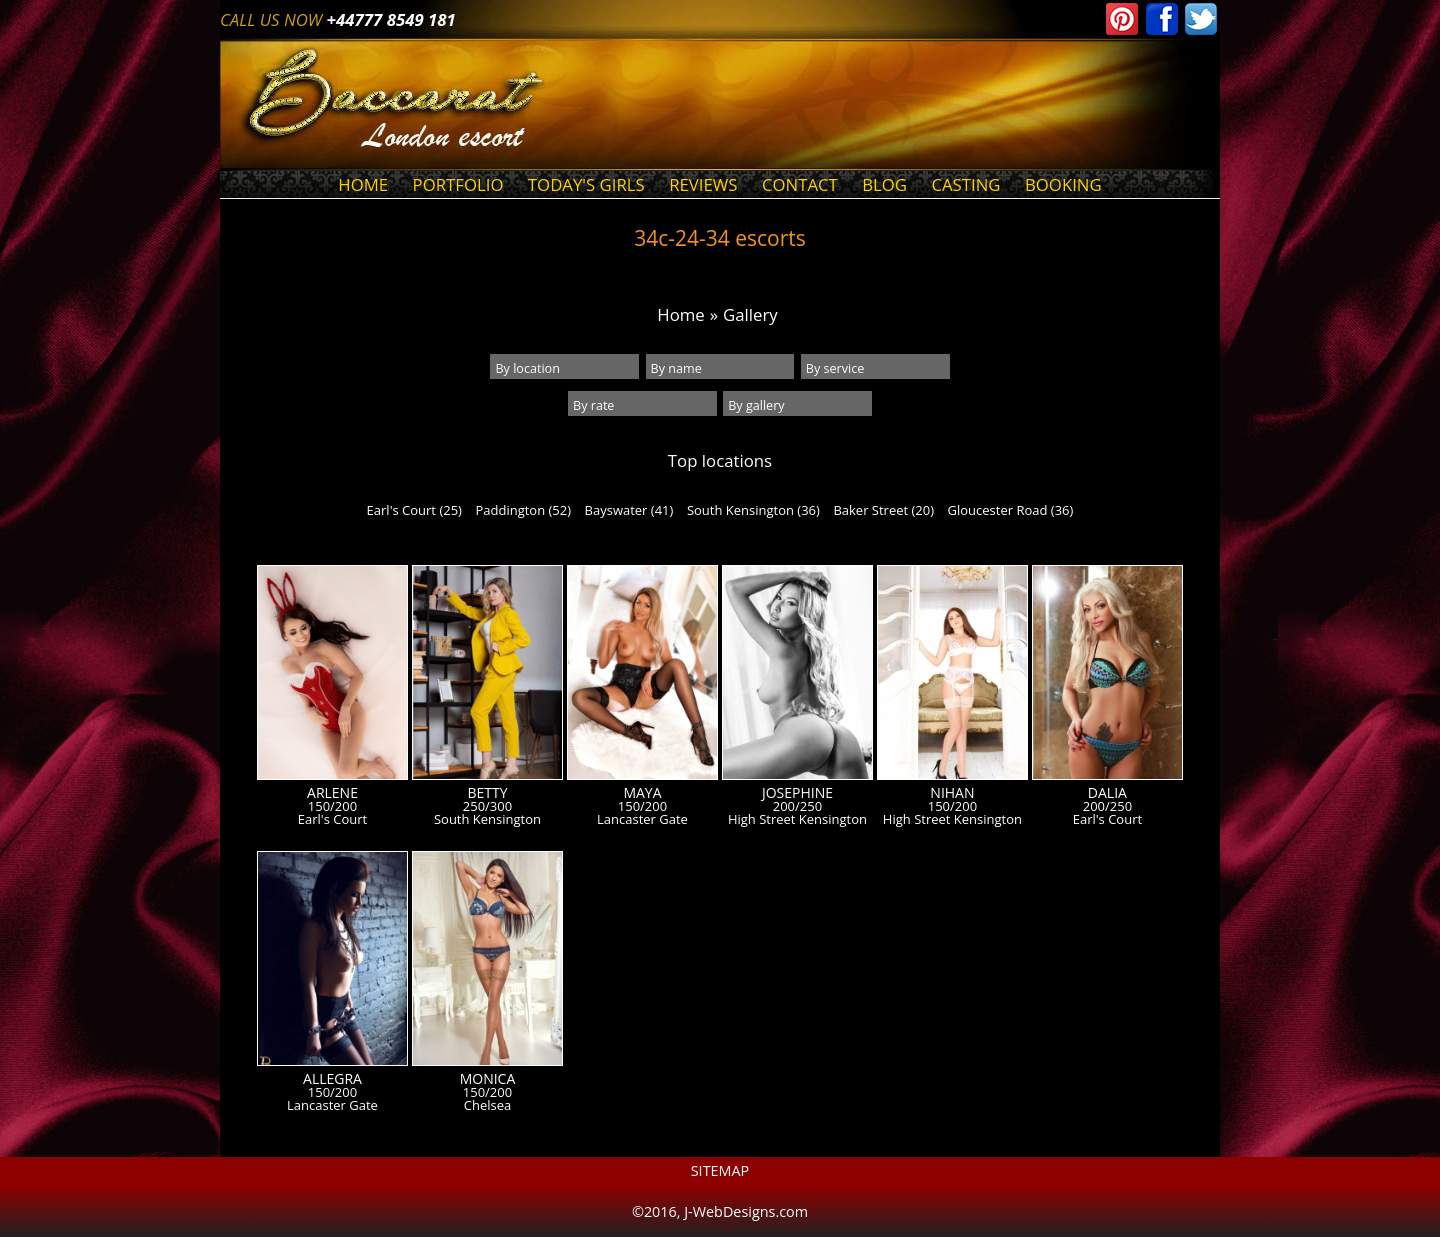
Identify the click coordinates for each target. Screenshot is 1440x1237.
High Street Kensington (797, 819)
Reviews (703, 184)
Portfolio (458, 184)
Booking (1063, 184)
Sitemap (720, 1170)
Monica (488, 1079)
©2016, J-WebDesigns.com (720, 1211)
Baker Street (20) (883, 510)
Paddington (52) (523, 510)
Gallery (750, 314)
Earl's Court (332, 819)
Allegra (332, 1079)
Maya (642, 793)
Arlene (332, 793)
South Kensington (487, 819)
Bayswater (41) (629, 510)
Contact (800, 184)
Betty (487, 793)
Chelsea (487, 1105)
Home (363, 184)
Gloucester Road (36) (1011, 510)
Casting (965, 184)
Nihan (952, 793)
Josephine (797, 793)
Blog (884, 184)
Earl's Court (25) (414, 510)
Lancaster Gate (642, 819)
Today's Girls (586, 184)
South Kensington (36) (753, 510)
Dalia (1107, 793)
